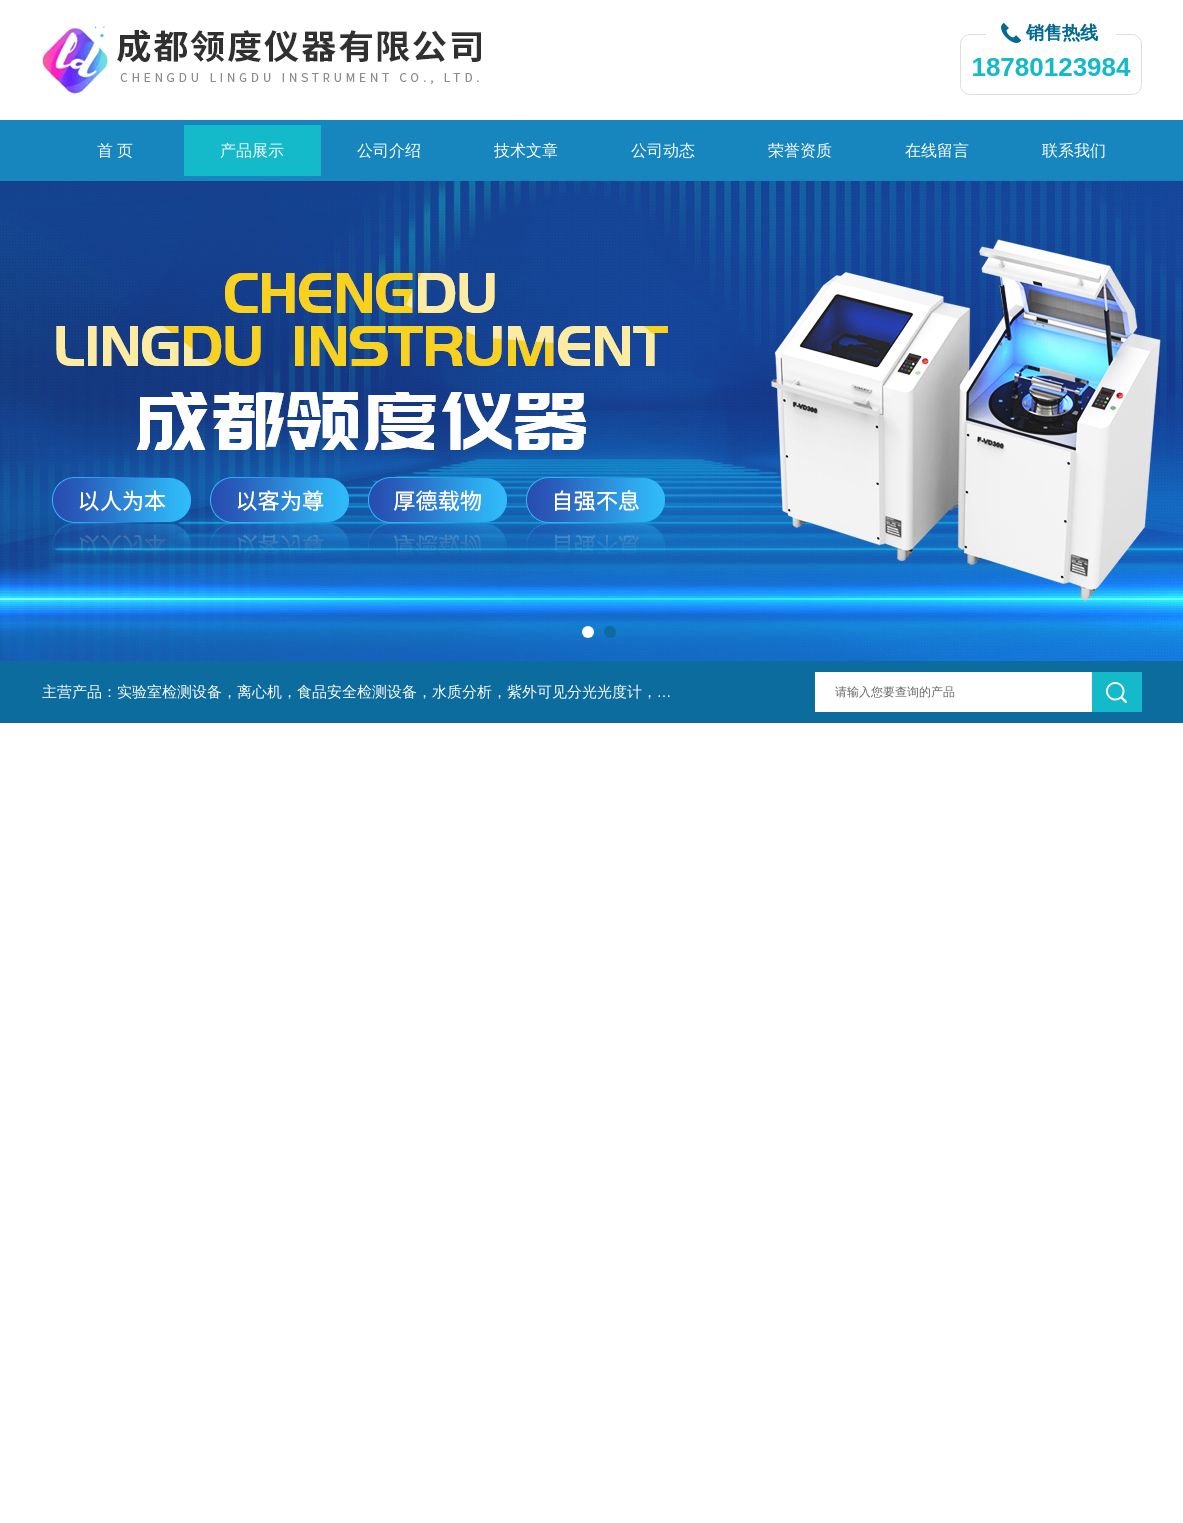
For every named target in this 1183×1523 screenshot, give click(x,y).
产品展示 (252, 150)
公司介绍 (389, 150)
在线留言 (937, 150)
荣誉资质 (800, 150)
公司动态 (663, 150)
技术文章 (526, 150)
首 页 (115, 150)
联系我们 (1074, 150)
